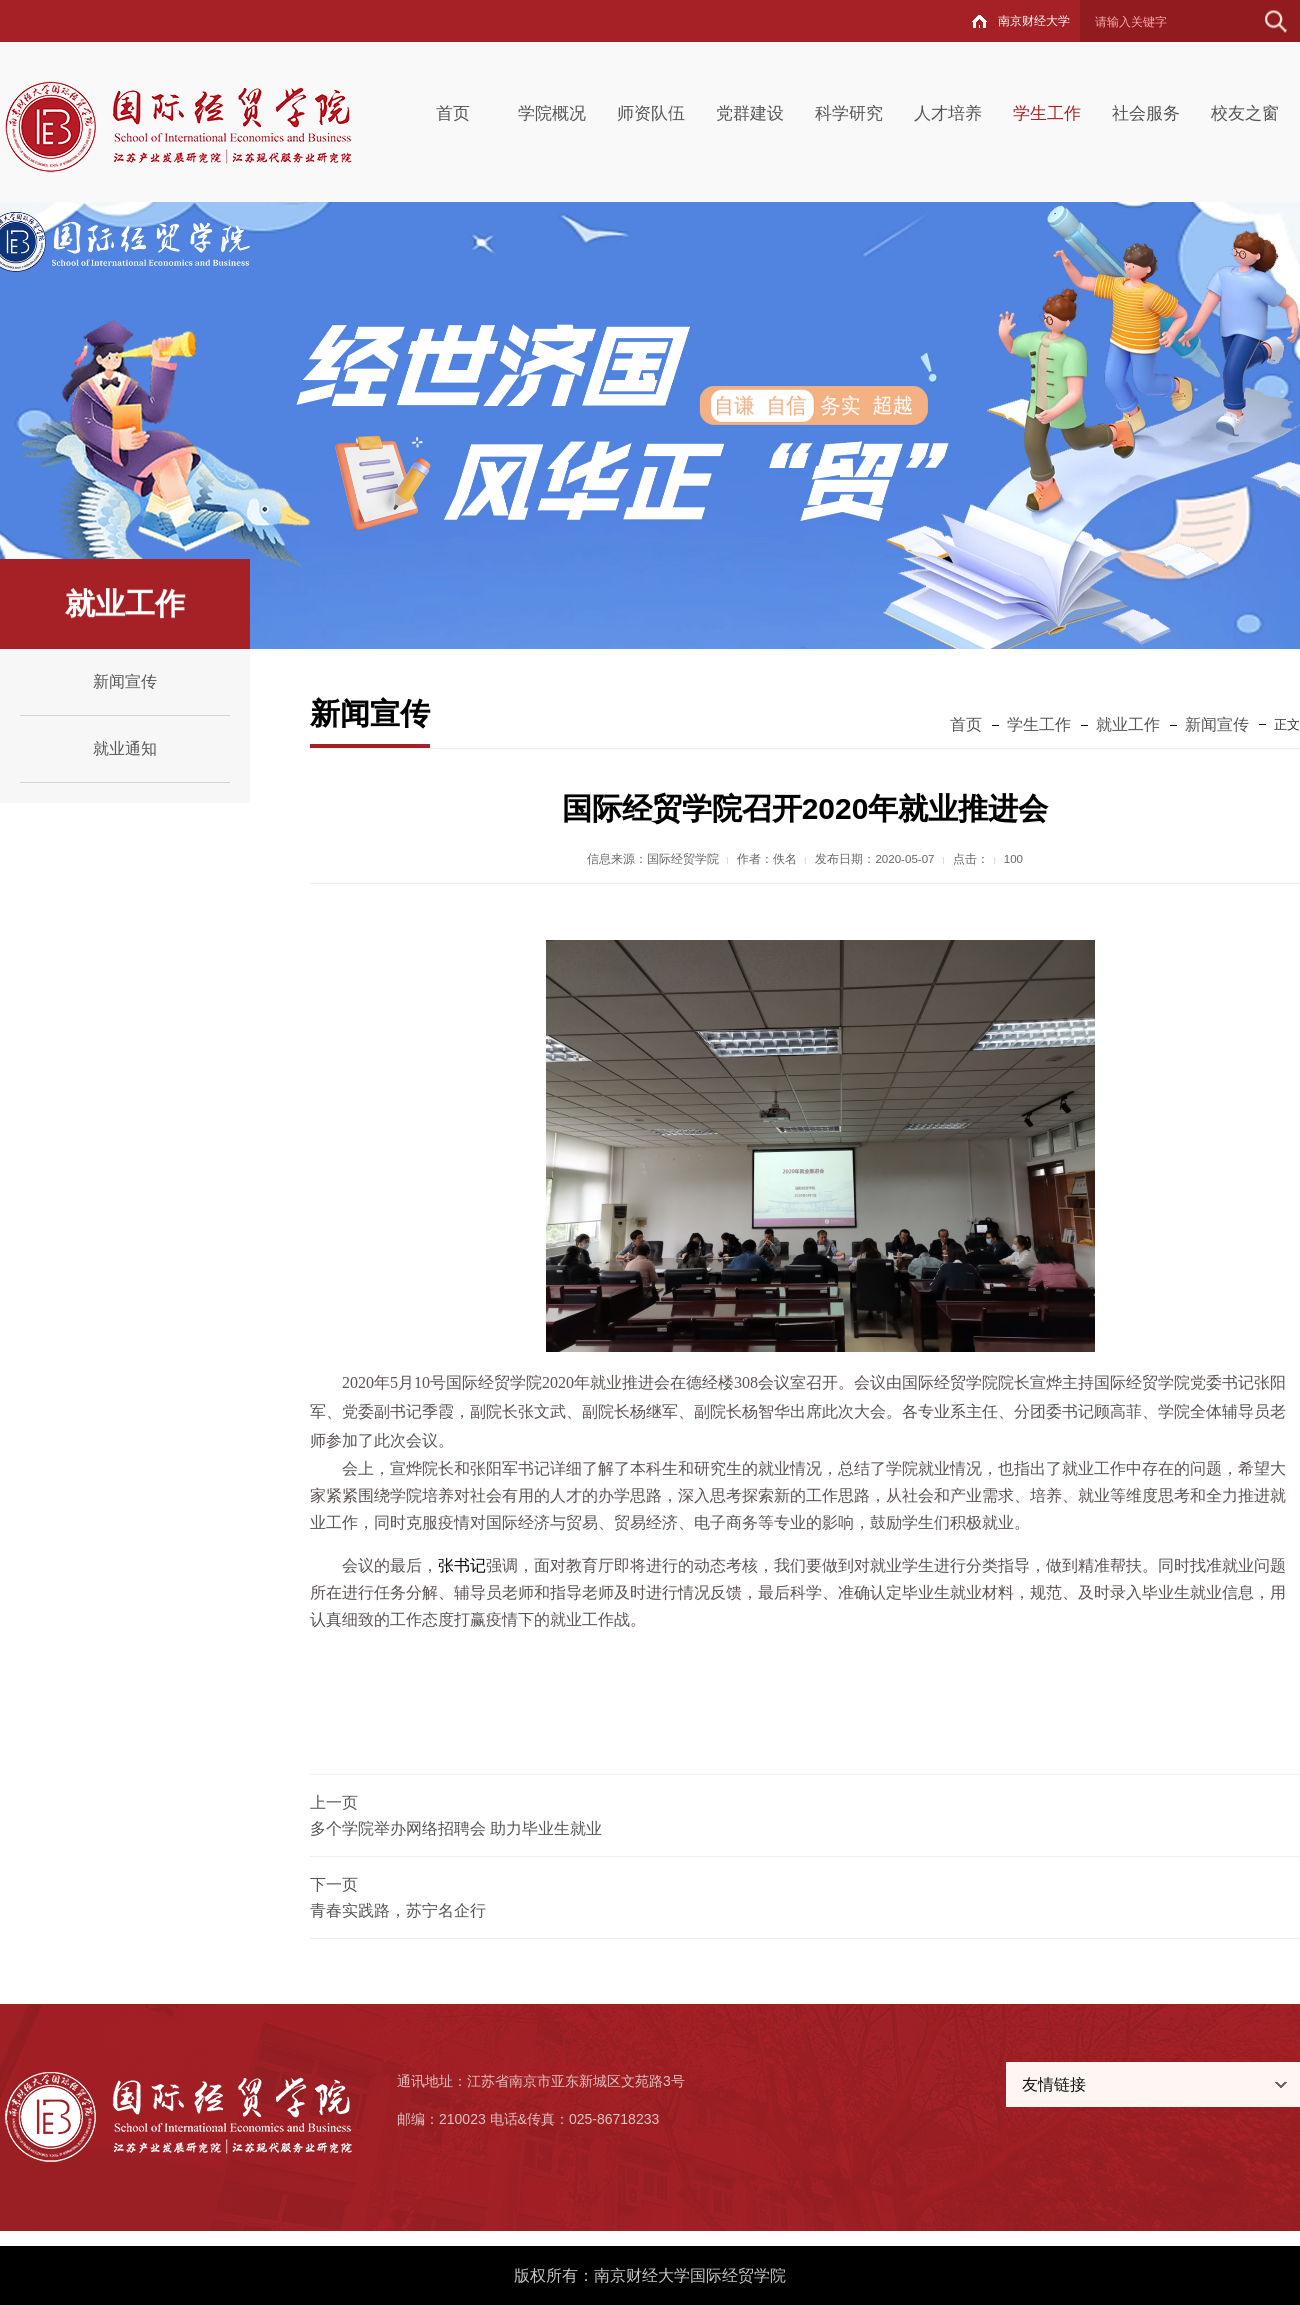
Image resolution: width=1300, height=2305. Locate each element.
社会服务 (1146, 113)
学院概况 (552, 113)
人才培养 (948, 113)
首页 (453, 113)
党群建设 (750, 113)
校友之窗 (1245, 113)
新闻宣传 (125, 681)
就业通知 (125, 748)
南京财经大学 (1034, 21)
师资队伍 (651, 113)
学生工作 (1047, 113)
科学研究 (849, 113)
